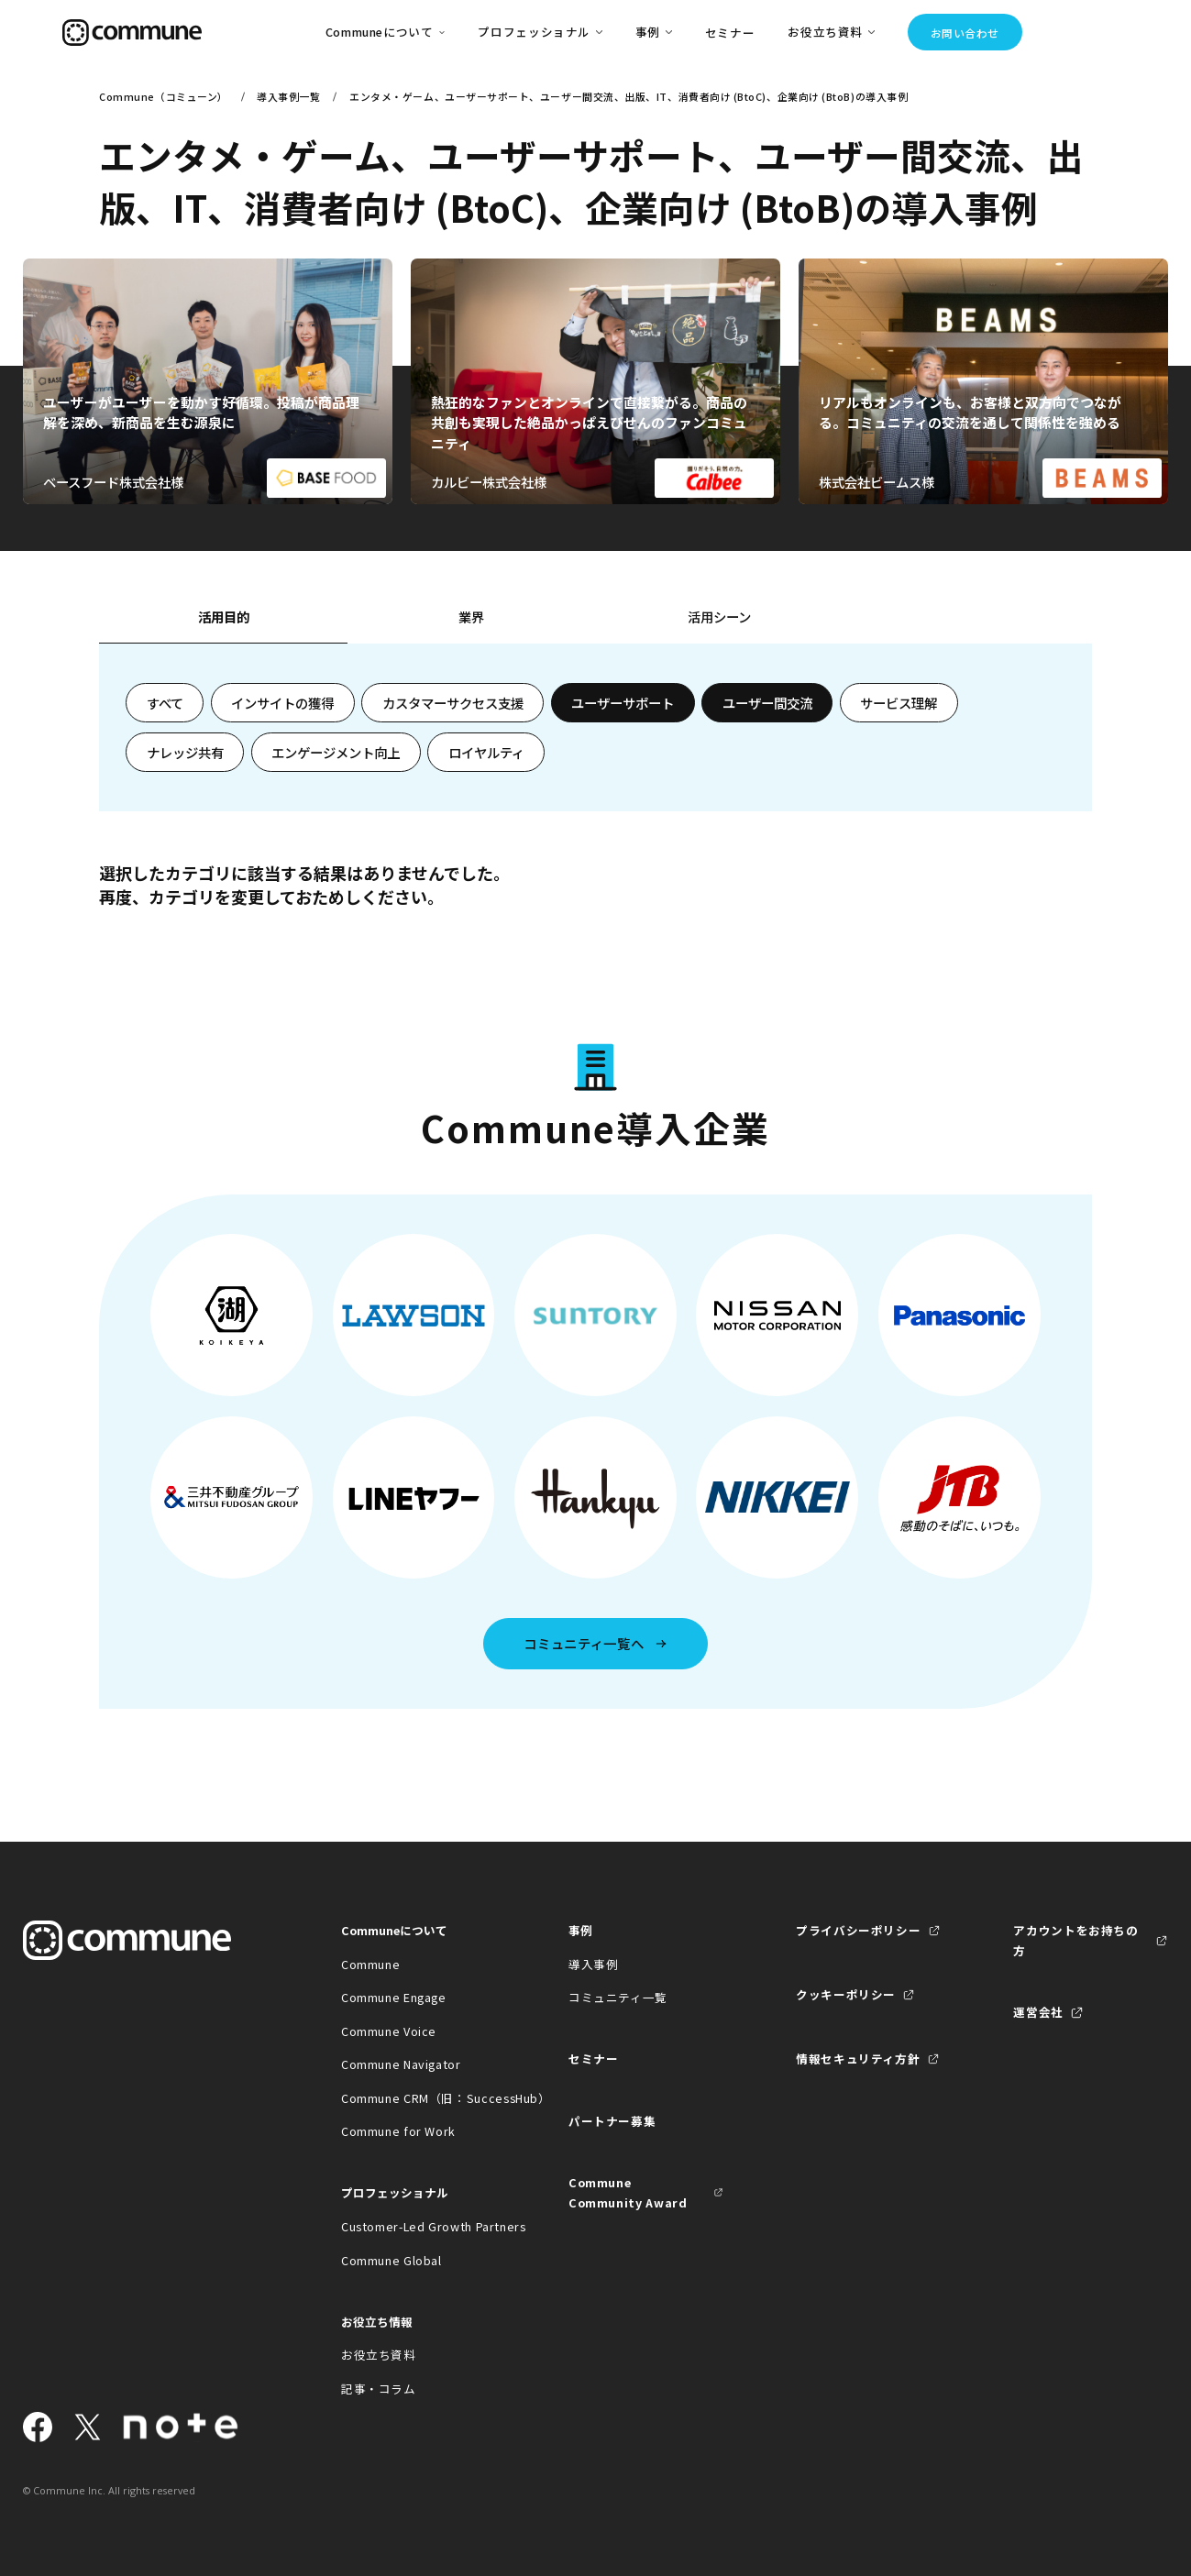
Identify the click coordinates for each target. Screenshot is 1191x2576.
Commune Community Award (627, 2192)
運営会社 (1038, 2011)
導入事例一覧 (288, 96)
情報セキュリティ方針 (858, 2058)
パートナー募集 (612, 2121)
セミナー (730, 32)
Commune (370, 1964)
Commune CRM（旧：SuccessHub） (418, 2098)
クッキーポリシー (846, 1994)
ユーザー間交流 (767, 702)
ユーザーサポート (622, 702)
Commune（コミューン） (163, 96)
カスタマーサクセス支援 (453, 702)
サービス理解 (898, 702)
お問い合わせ (965, 32)
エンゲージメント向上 (335, 752)
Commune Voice (388, 2031)
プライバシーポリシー (858, 1930)
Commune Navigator (401, 2064)
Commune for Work (398, 2131)
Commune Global (391, 2260)
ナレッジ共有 (185, 752)
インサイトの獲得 (282, 702)
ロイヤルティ (486, 752)
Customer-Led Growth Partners (418, 2226)
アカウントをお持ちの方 (1075, 1940)
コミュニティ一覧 (617, 1997)
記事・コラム (378, 2388)
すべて (165, 702)
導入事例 (593, 1964)
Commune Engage (394, 1997)
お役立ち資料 (378, 2354)
